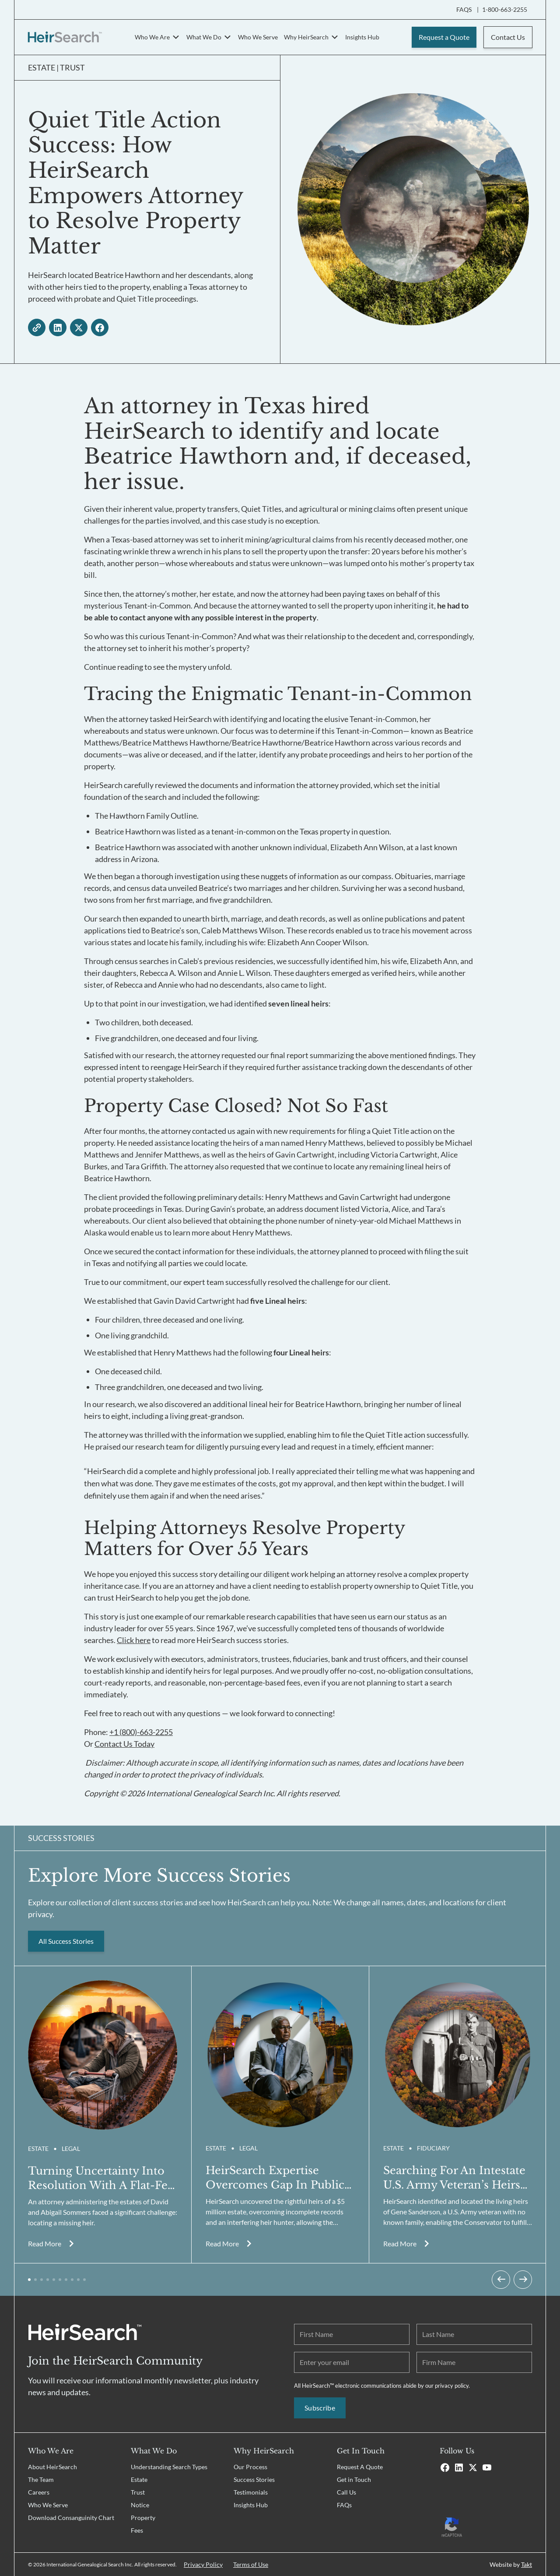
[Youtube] (487, 2467)
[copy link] (37, 327)
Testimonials (251, 2492)
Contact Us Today (124, 1744)
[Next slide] (523, 2279)
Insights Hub (362, 37)
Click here (133, 1640)
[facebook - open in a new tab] (99, 327)
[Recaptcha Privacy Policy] (486, 2526)
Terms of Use (250, 2564)
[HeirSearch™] (65, 37)
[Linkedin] (459, 2467)
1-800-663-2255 (504, 10)
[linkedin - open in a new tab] (57, 327)
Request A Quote (360, 2466)
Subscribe (319, 2408)
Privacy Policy (203, 2564)
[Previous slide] (501, 2279)
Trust (138, 2492)
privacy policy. (452, 2385)
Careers (38, 2492)
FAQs (344, 2505)
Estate (139, 2479)
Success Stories (254, 2479)
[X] (473, 2467)
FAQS (464, 10)
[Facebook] (445, 2467)
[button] (29, 2279)
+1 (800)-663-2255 (141, 1732)
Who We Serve (258, 37)
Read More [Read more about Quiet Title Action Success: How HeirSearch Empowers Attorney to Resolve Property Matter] (44, 2243)
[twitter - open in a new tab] (79, 327)
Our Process (250, 2466)
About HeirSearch (52, 2466)
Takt (526, 2564)
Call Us (346, 2492)
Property (143, 2517)
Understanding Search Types (169, 2466)
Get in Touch (354, 2479)
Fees (137, 2530)
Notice (140, 2505)
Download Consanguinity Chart (71, 2517)
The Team (41, 2479)
